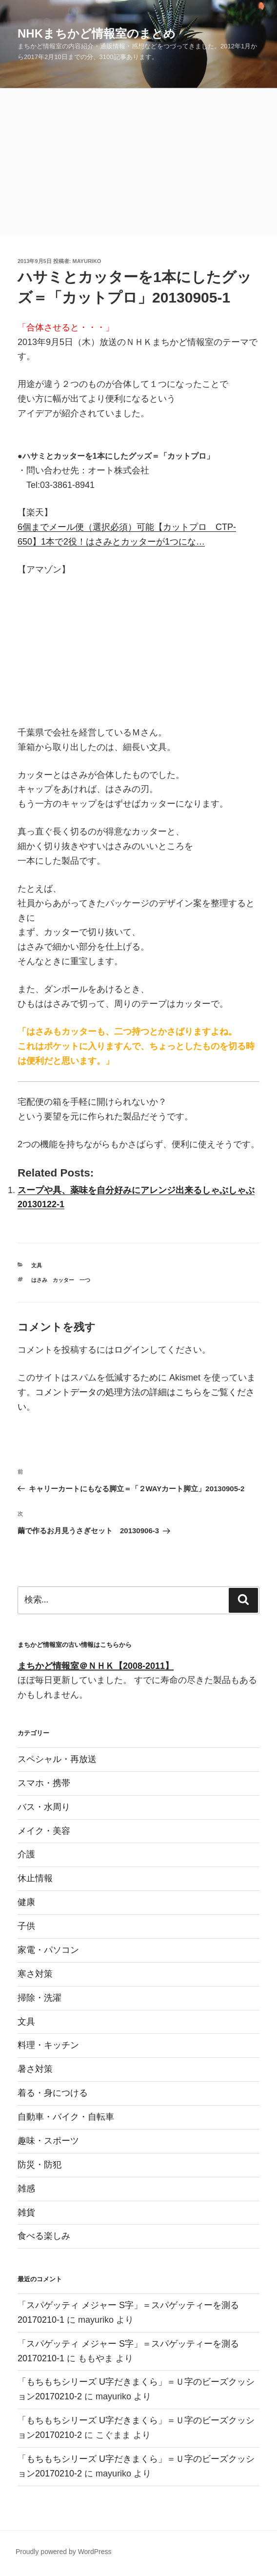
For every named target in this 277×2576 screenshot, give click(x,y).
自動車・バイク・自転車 (66, 2117)
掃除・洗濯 (39, 1998)
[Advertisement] (138, 161)
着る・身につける (53, 2093)
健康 (26, 1902)
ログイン (131, 1350)
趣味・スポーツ (48, 2141)
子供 (26, 1926)
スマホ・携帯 (44, 1783)
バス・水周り (44, 1807)
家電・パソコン (48, 1950)
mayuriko (87, 261)
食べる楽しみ (44, 2236)
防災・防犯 (39, 2165)
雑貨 (26, 2212)
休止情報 (35, 1878)
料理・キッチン (48, 2045)
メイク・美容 (44, 1831)
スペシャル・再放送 (57, 1759)
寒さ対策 (35, 1974)
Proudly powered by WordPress (64, 2552)
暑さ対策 (35, 2069)
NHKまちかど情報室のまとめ (97, 33)
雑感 (26, 2188)
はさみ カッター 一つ (60, 1280)
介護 (26, 1854)
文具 (36, 1265)
